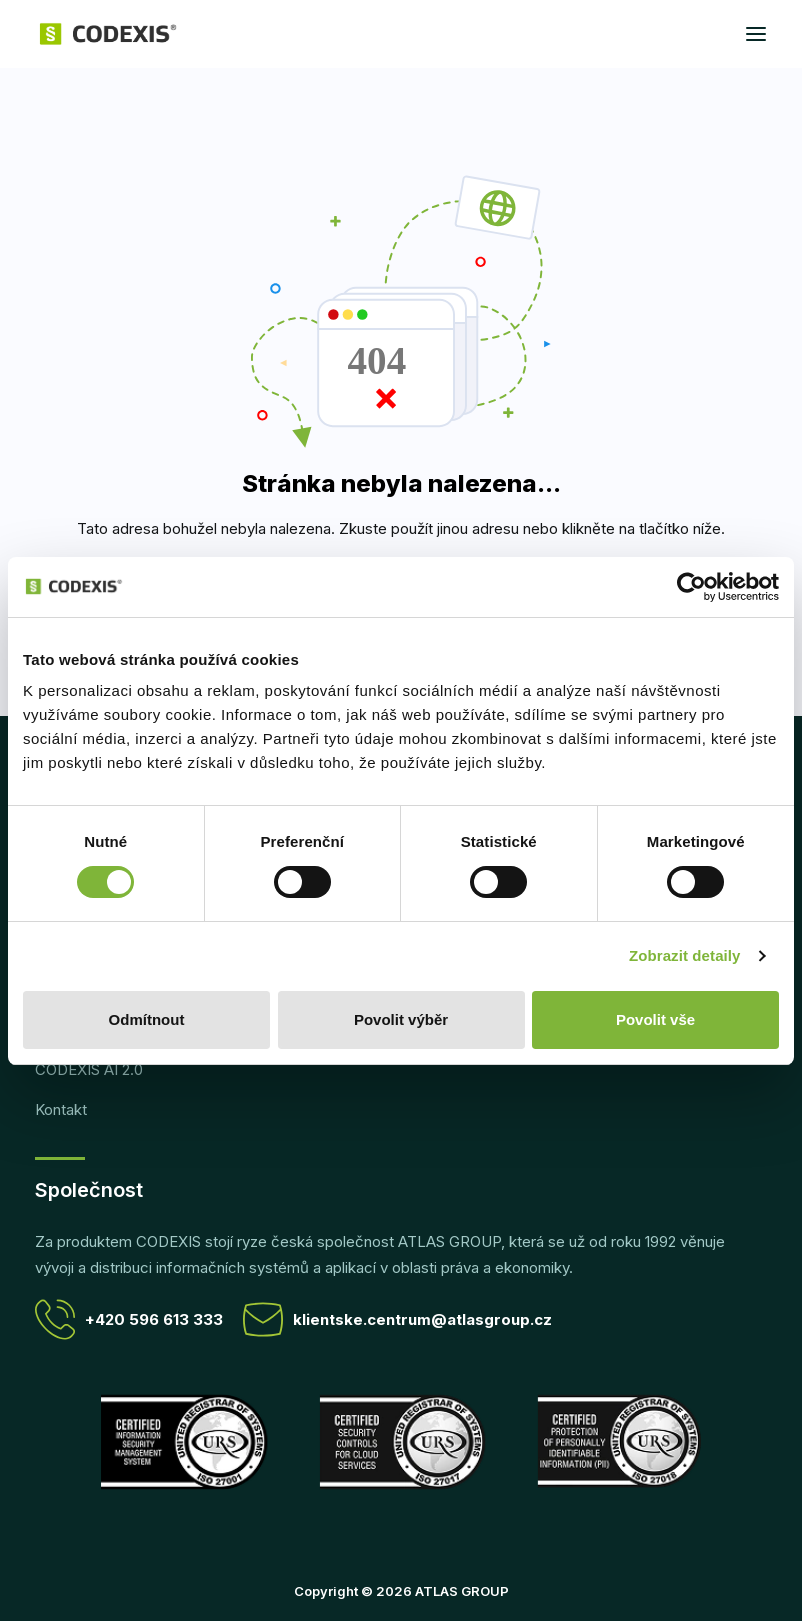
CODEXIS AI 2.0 (89, 1069)
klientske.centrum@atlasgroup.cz (397, 1319)
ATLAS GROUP (462, 1591)
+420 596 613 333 (129, 1319)
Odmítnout (147, 1019)
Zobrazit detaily (685, 955)
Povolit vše (655, 1019)
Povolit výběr (401, 1019)
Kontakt (61, 1109)
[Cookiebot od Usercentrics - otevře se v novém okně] (691, 587)
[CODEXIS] (108, 34)
